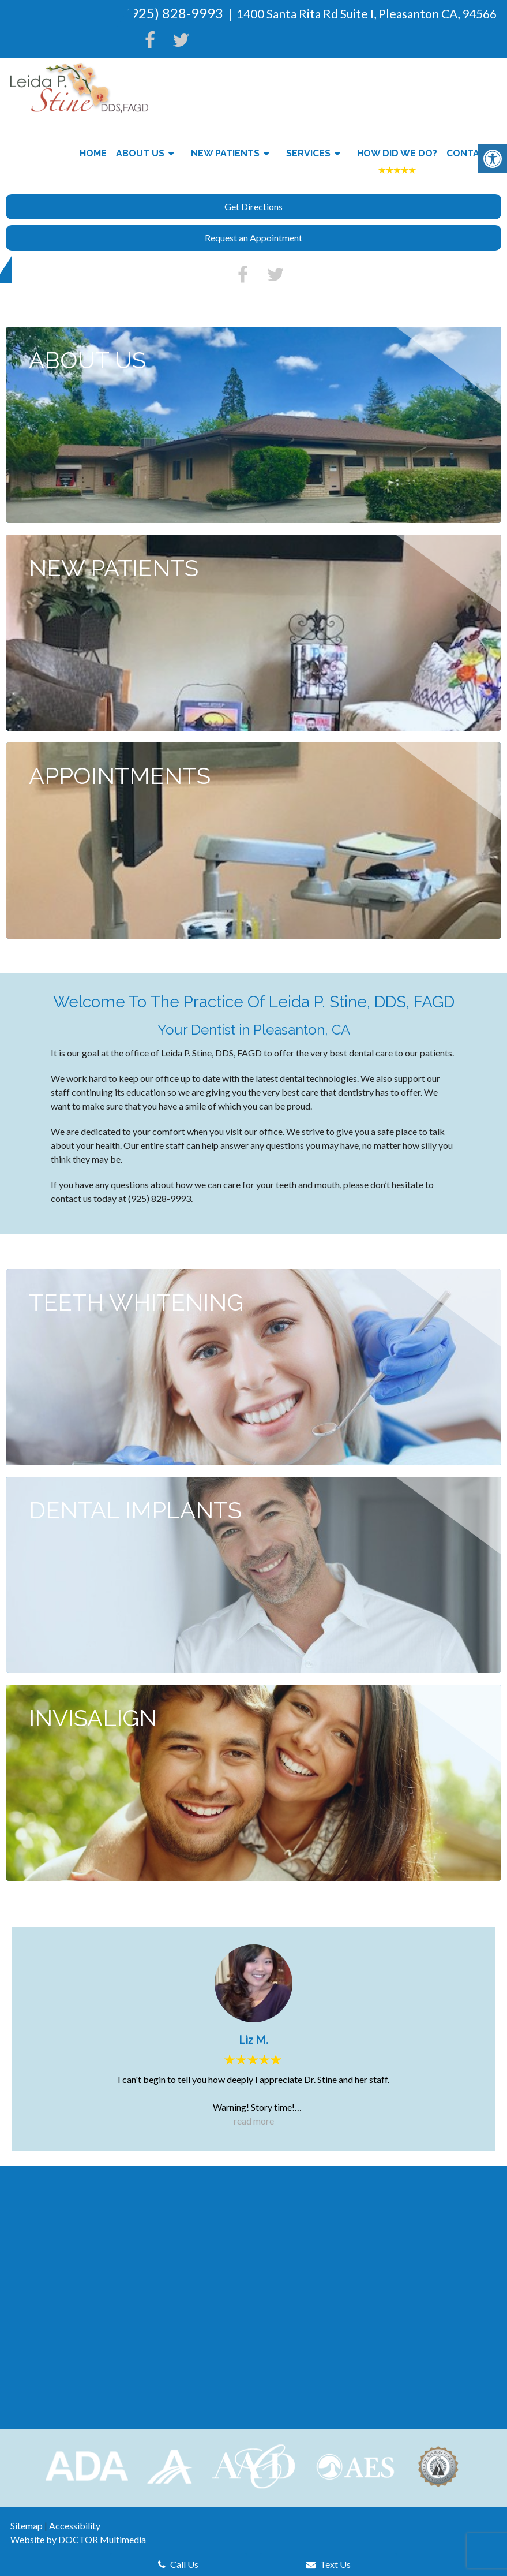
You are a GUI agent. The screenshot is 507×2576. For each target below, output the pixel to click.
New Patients (225, 153)
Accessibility (74, 2525)
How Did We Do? (397, 153)
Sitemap (26, 2525)
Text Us (328, 2564)
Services (308, 153)
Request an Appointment (253, 237)
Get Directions (253, 206)
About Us (140, 153)
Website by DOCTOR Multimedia (78, 2539)
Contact (469, 153)
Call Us (178, 2564)
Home (93, 153)
